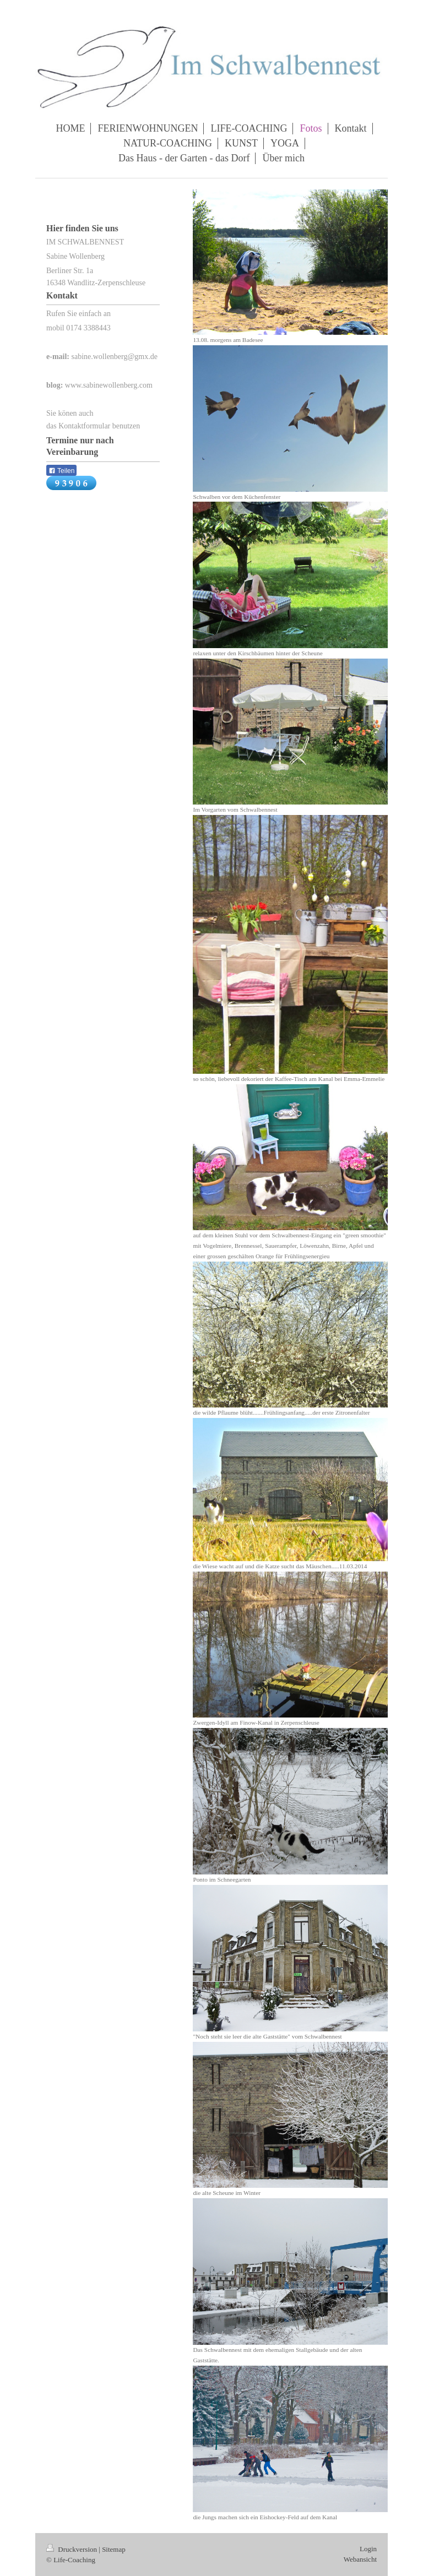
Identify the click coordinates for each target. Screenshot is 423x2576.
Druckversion (72, 2549)
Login (368, 2549)
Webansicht (360, 2559)
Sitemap (114, 2549)
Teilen (61, 471)
